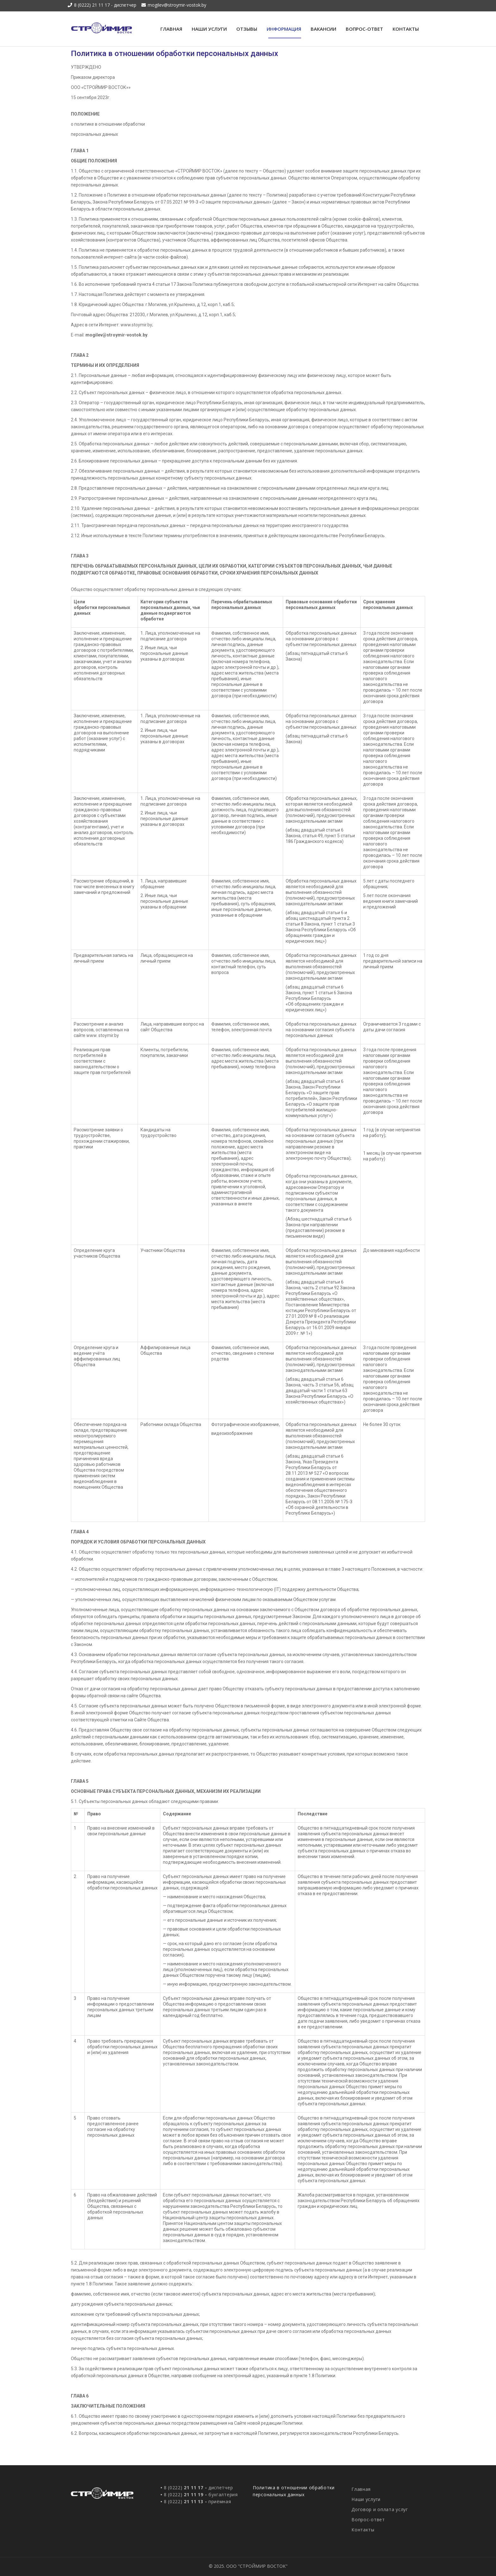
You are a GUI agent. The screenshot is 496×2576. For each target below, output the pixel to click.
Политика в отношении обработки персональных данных (294, 2491)
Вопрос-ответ (364, 29)
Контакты (406, 29)
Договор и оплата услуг (379, 2509)
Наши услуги (209, 29)
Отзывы (246, 29)
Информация (284, 29)
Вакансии (323, 29)
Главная (171, 29)
